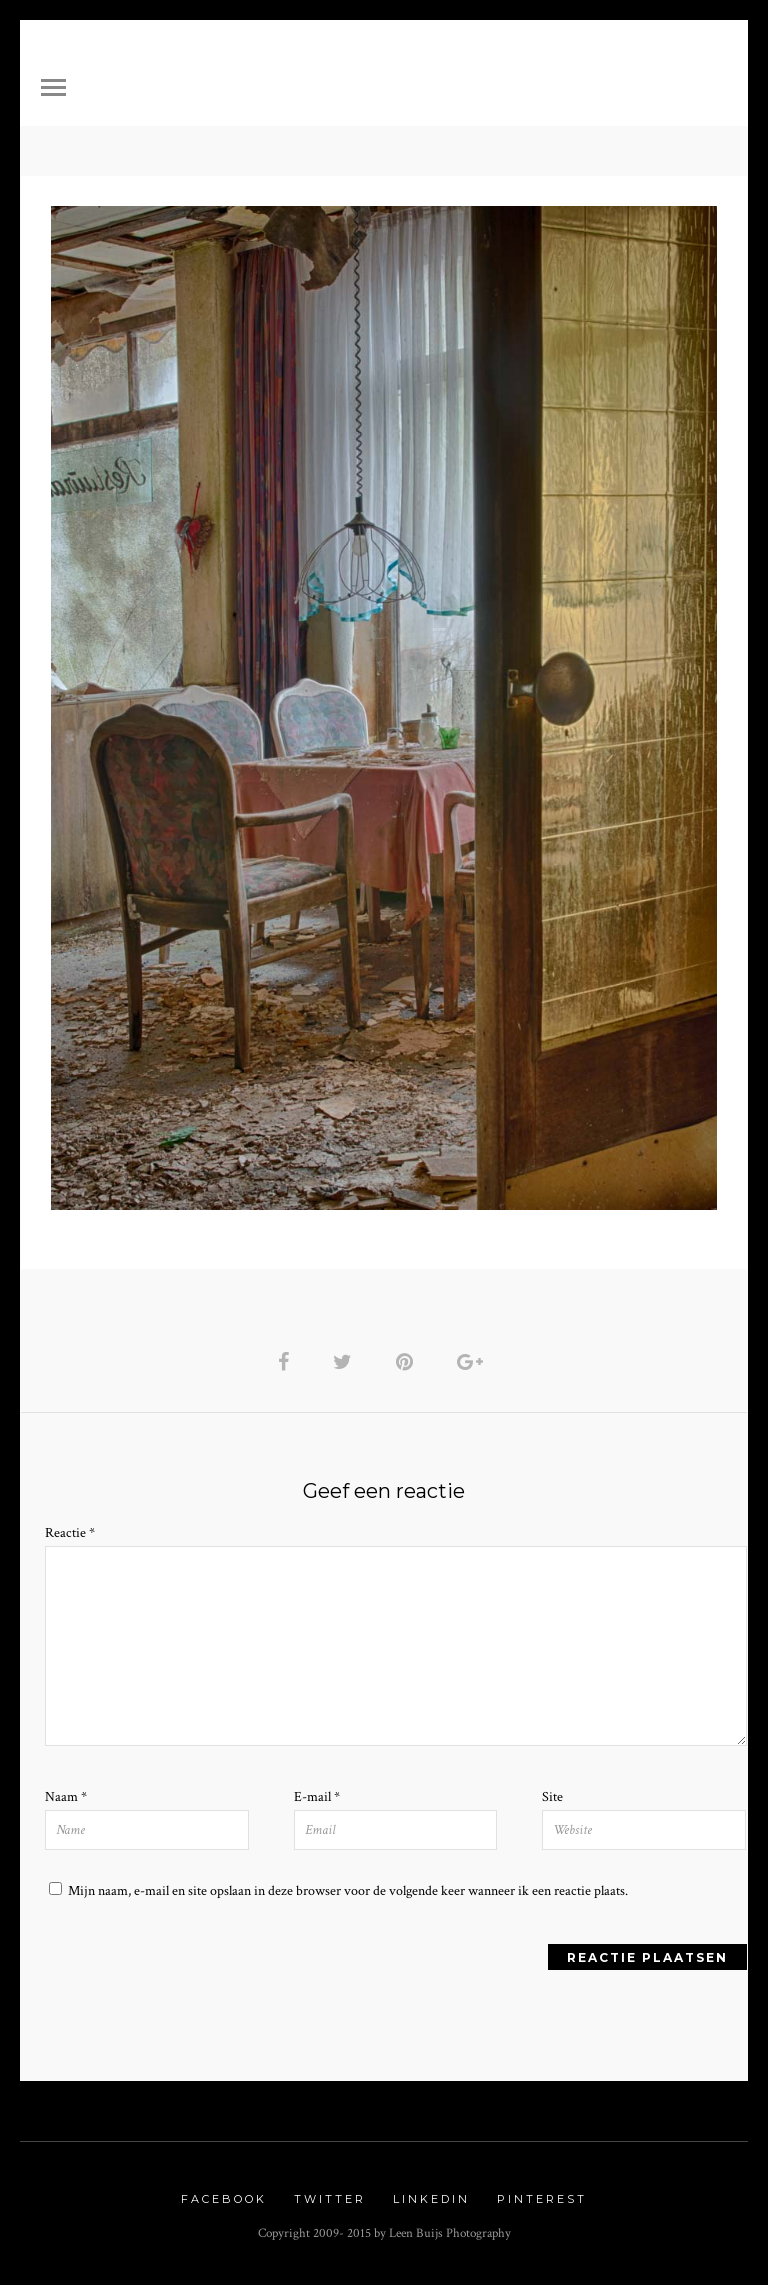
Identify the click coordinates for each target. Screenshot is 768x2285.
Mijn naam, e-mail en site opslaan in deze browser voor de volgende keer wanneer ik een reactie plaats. (348, 1891)
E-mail (317, 1797)
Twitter (330, 2199)
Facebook (224, 2199)
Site (552, 1797)
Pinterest (542, 2199)
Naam (66, 1797)
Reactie (70, 1533)
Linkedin (431, 2199)
